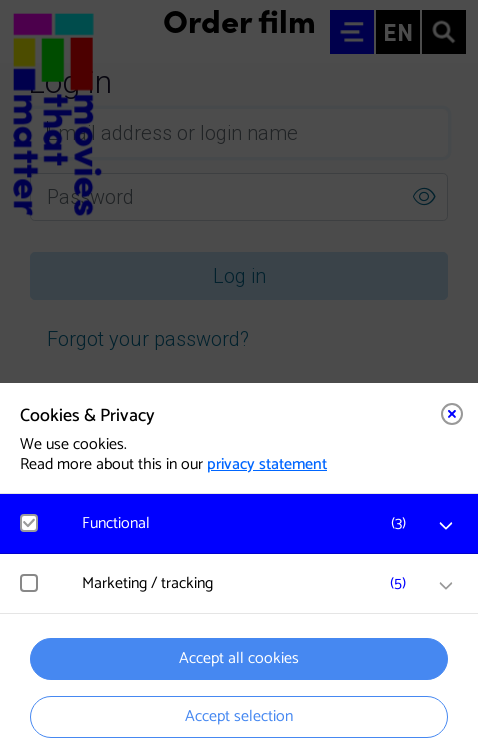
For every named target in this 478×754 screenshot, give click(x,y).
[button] (249, 523)
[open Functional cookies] (446, 526)
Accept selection (239, 716)
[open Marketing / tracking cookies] (446, 586)
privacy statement (267, 464)
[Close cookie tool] (452, 414)
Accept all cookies (239, 658)
